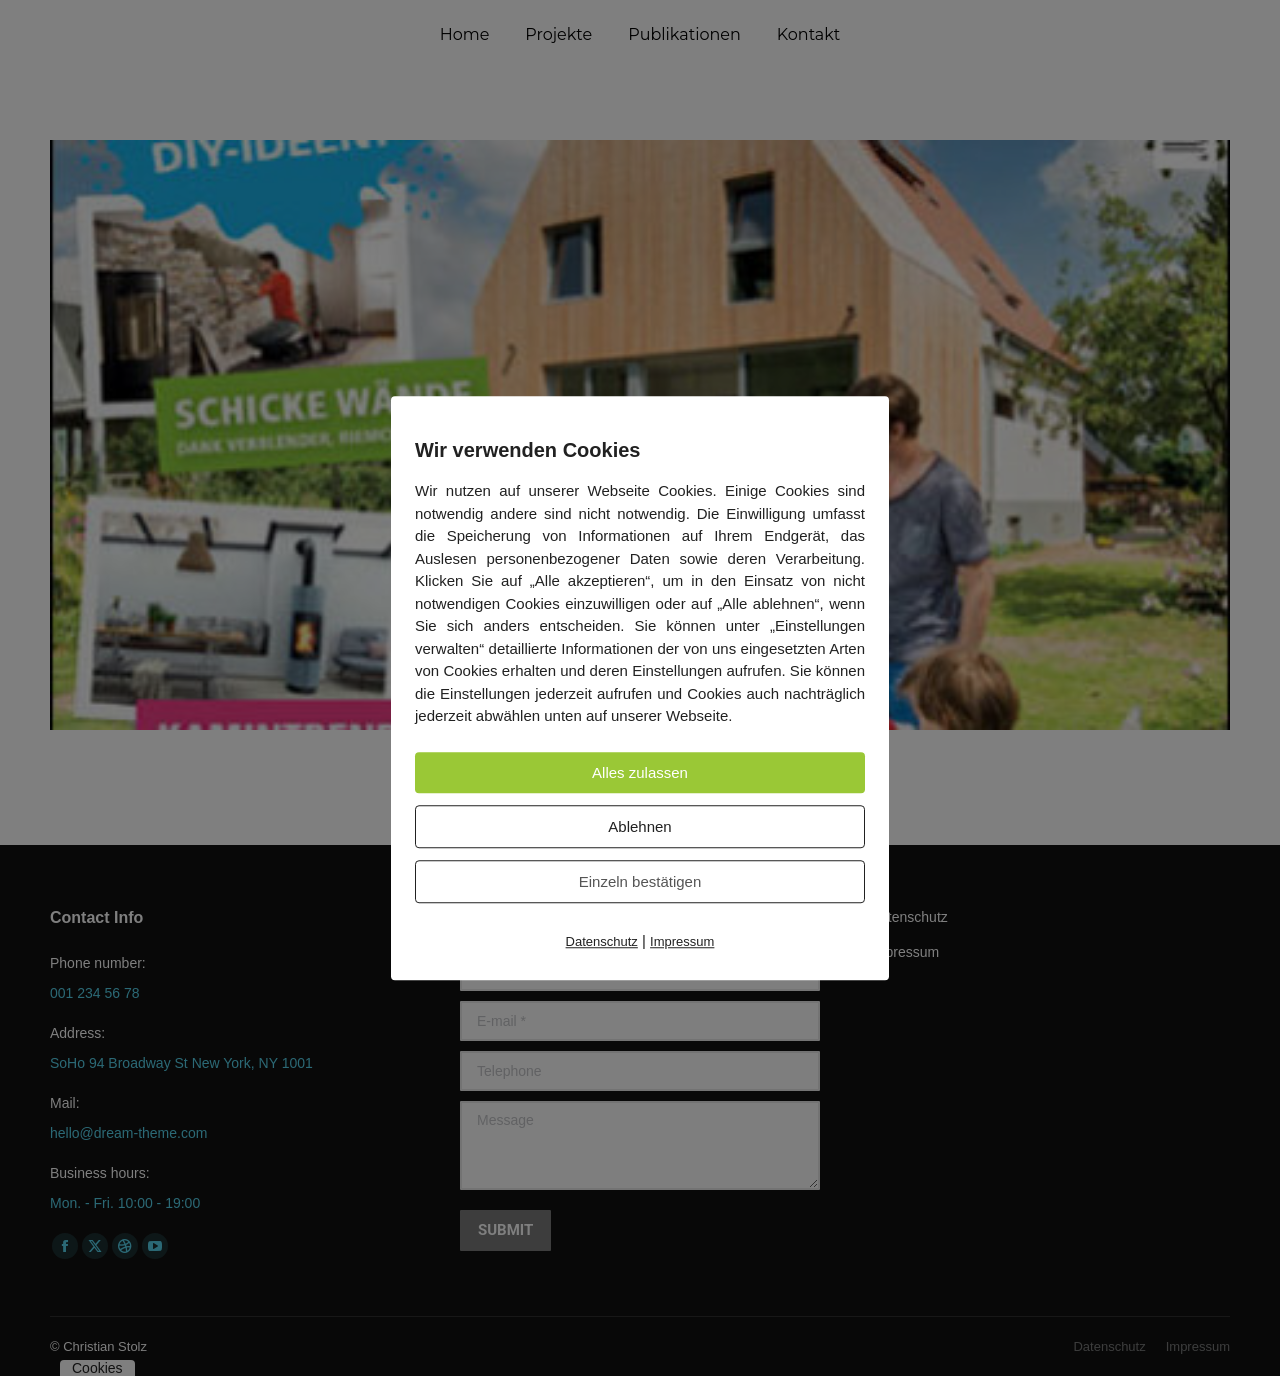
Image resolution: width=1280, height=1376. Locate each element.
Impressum (682, 941)
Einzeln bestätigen (640, 881)
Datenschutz (602, 941)
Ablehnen (639, 826)
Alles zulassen (640, 772)
